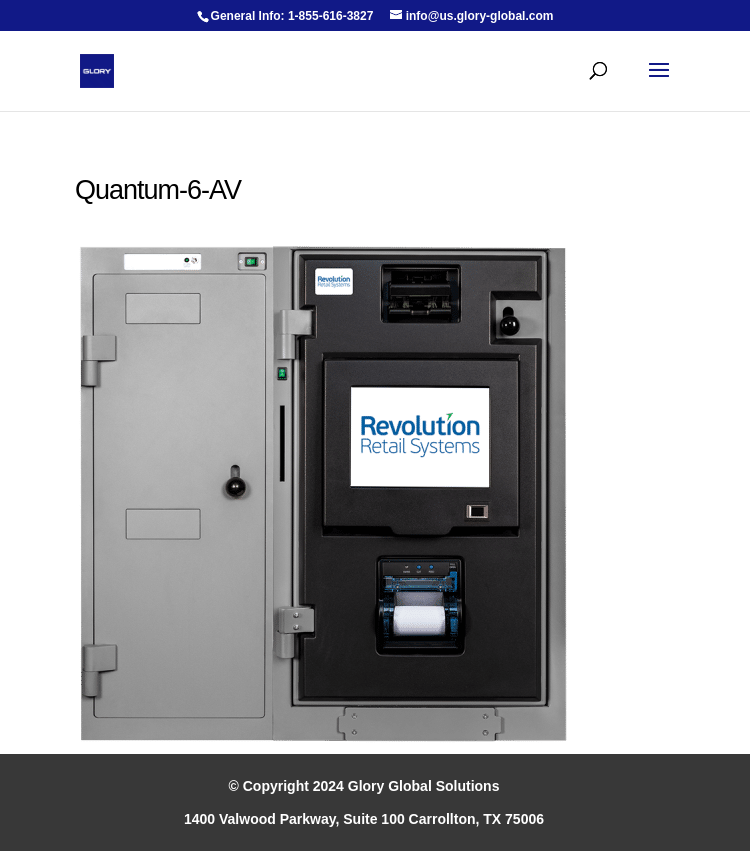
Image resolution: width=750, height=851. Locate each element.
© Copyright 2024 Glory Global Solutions (364, 786)
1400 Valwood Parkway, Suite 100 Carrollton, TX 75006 (364, 819)
